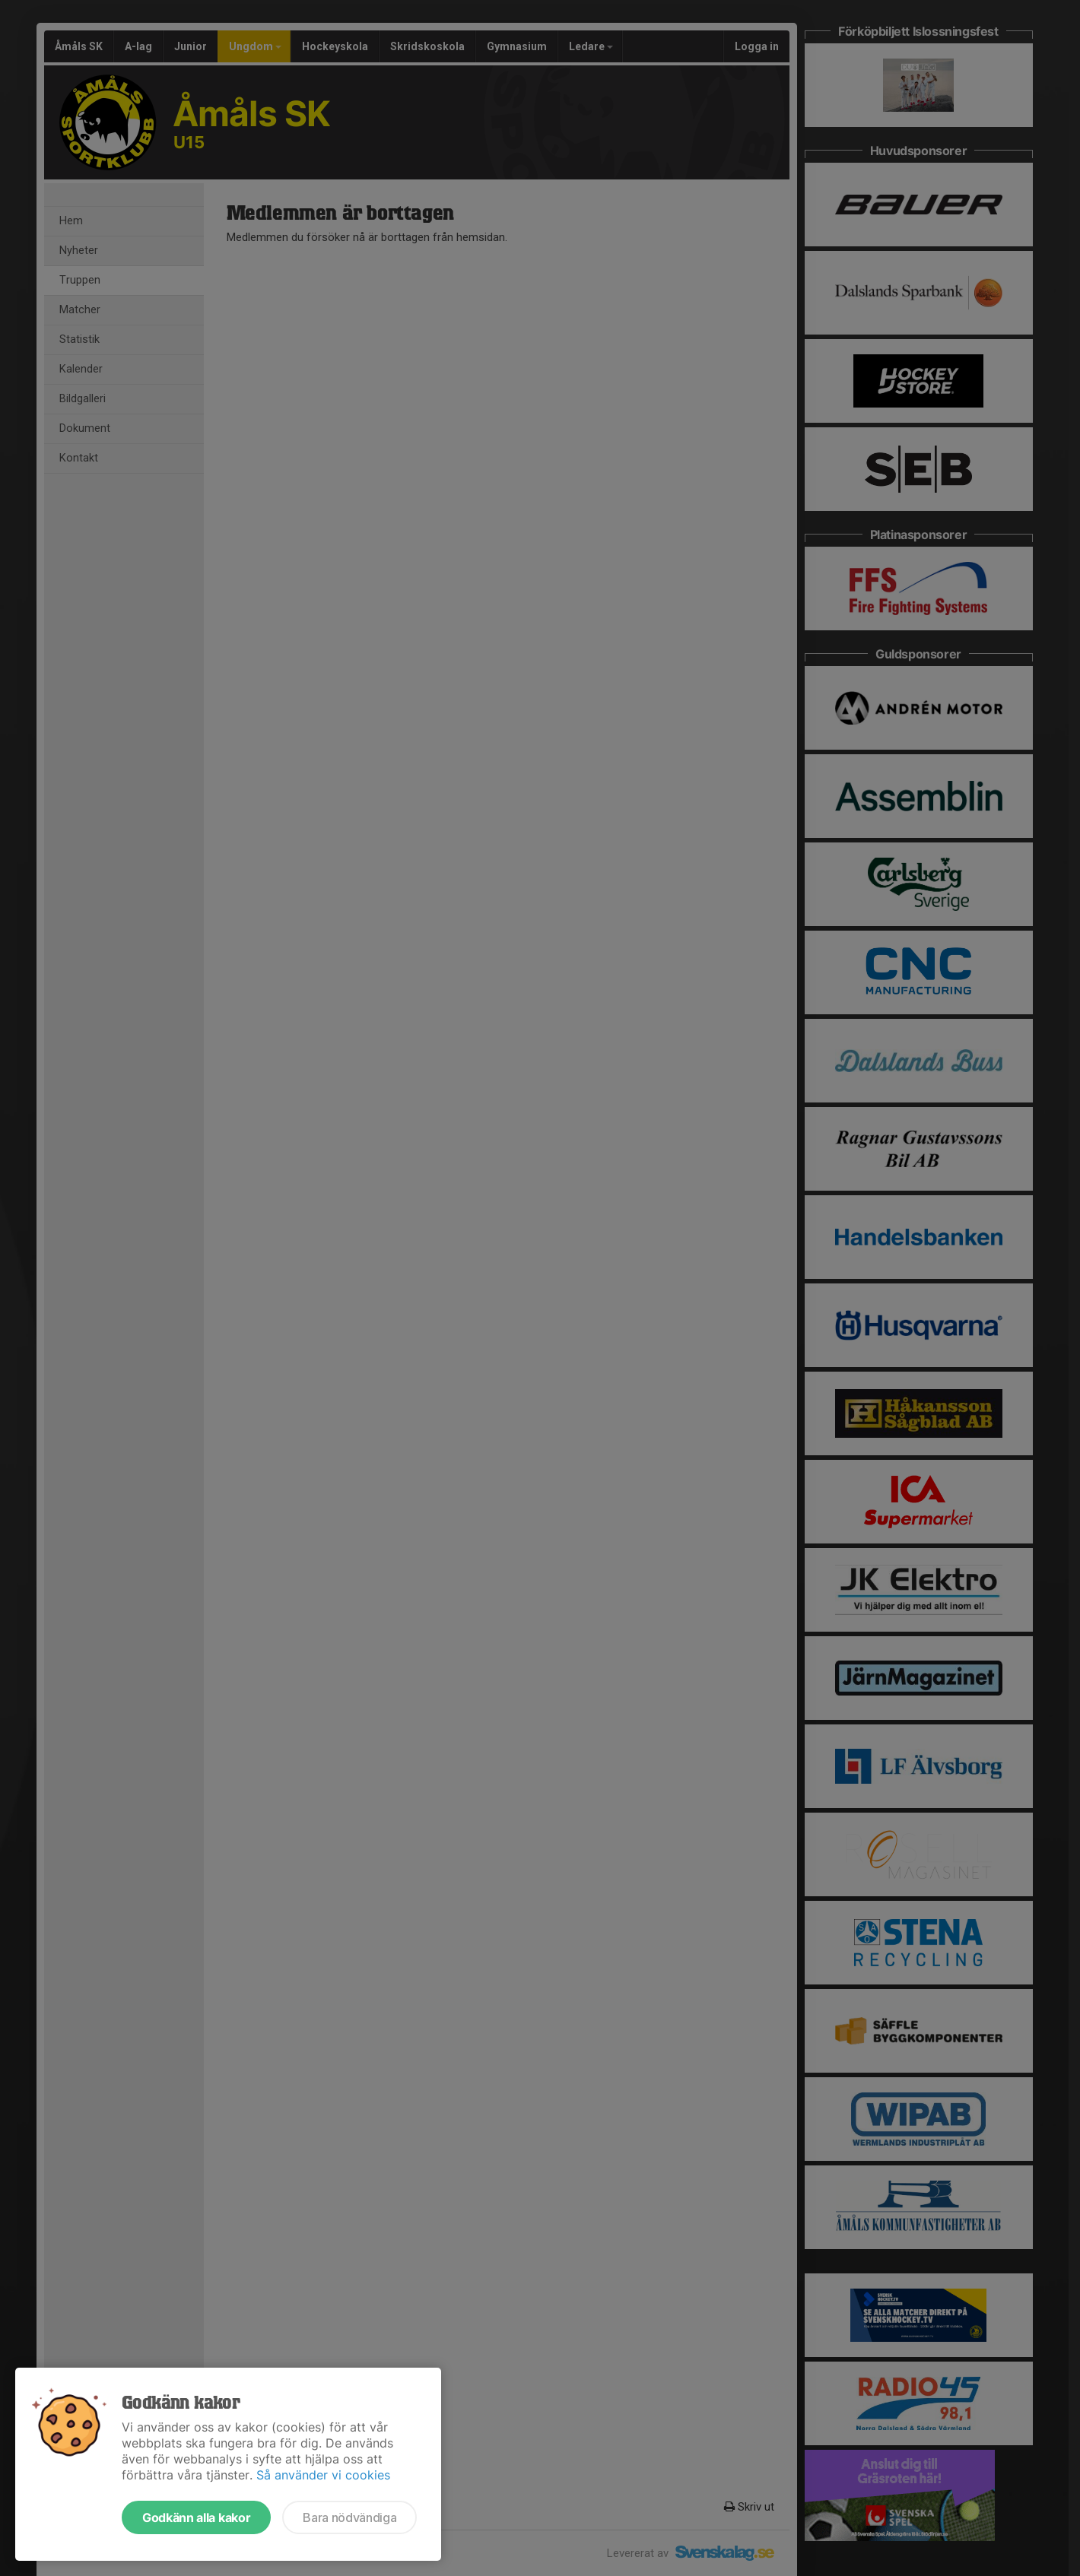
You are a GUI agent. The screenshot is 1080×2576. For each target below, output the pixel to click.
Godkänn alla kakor (196, 2517)
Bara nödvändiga (349, 2517)
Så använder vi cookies (323, 2474)
